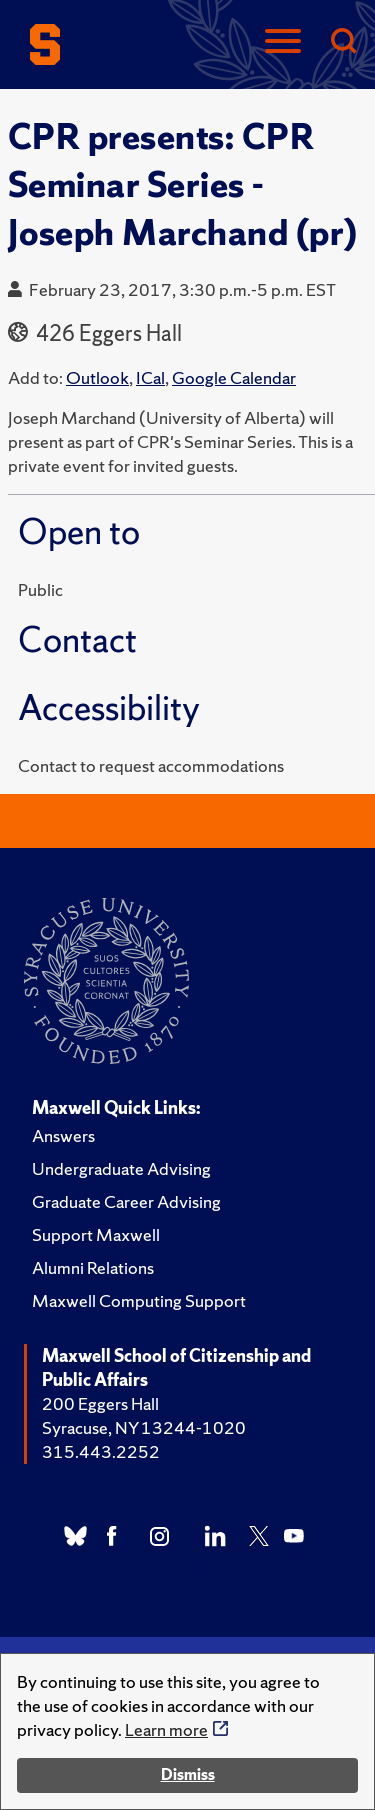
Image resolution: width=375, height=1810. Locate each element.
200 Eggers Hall (100, 1403)
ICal (150, 377)
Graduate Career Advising (126, 1201)
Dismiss (188, 1774)
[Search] (343, 42)
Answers (63, 1135)
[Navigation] (283, 42)
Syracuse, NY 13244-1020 (144, 1427)
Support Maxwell (96, 1234)
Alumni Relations (93, 1267)
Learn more (166, 1729)
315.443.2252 (101, 1451)
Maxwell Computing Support (139, 1300)
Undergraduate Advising (121, 1168)
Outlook (97, 377)
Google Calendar (234, 377)
